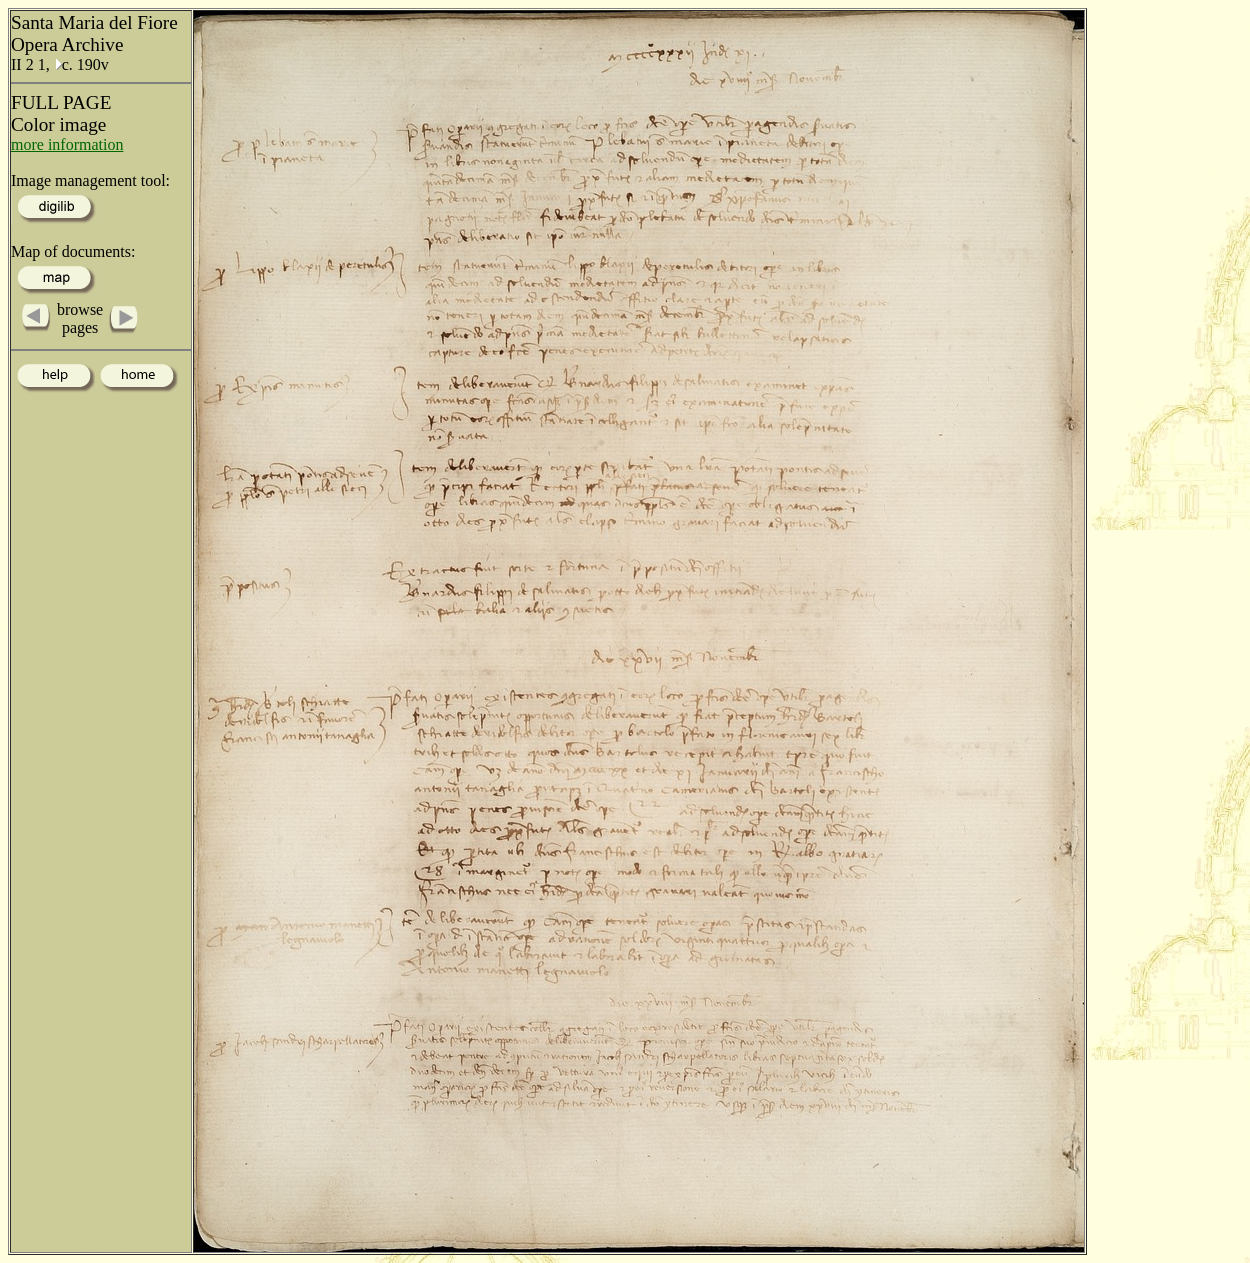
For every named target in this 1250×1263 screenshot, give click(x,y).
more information (67, 144)
